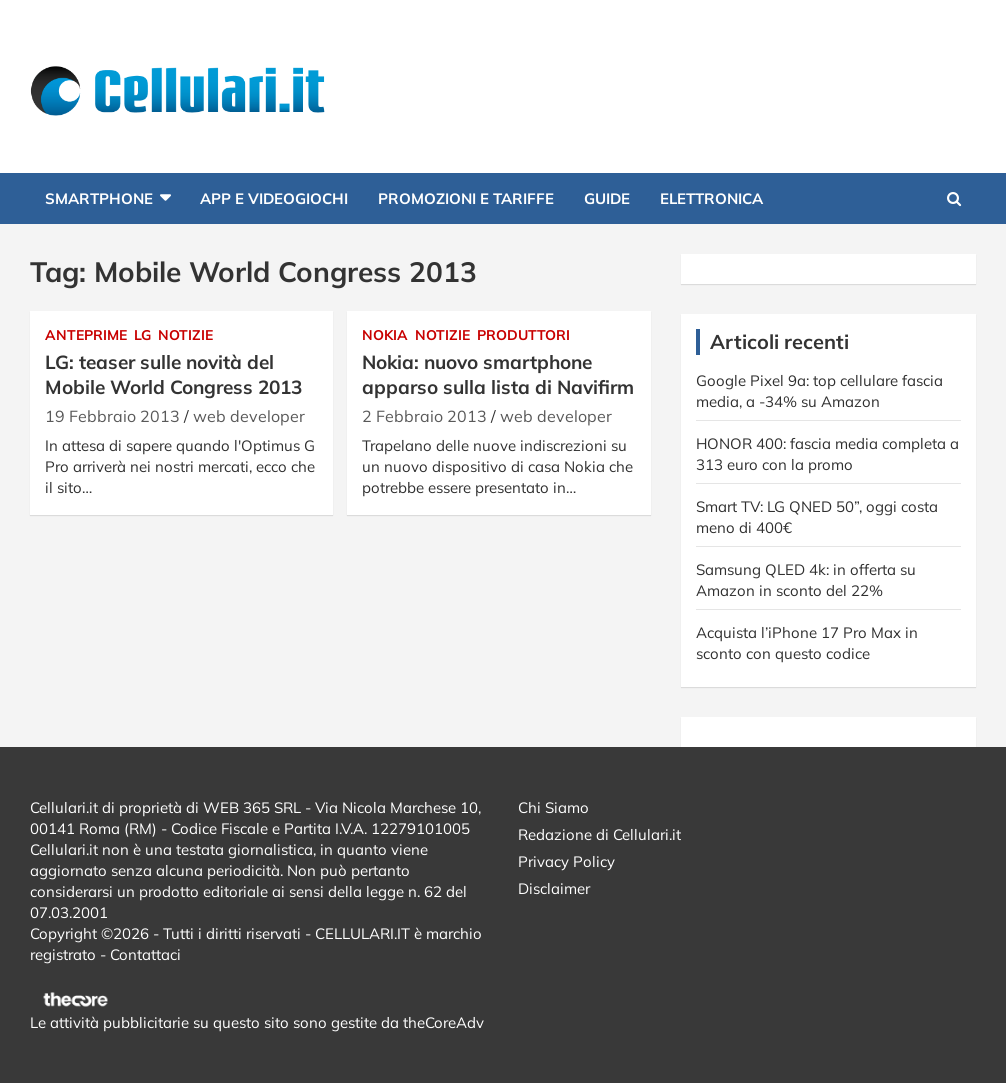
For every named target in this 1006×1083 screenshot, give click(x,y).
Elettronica (711, 198)
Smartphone (99, 198)
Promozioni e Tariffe (466, 198)
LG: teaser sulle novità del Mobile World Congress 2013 (173, 374)
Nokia (385, 335)
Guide (607, 198)
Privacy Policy (566, 861)
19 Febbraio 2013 (112, 416)
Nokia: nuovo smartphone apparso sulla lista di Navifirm (498, 374)
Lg (142, 335)
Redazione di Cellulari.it (599, 834)
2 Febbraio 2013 (424, 416)
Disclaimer (554, 888)
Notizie (185, 335)
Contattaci (145, 954)
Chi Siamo (553, 807)
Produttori (523, 335)
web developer (249, 416)
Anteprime (86, 335)
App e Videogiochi (274, 198)
